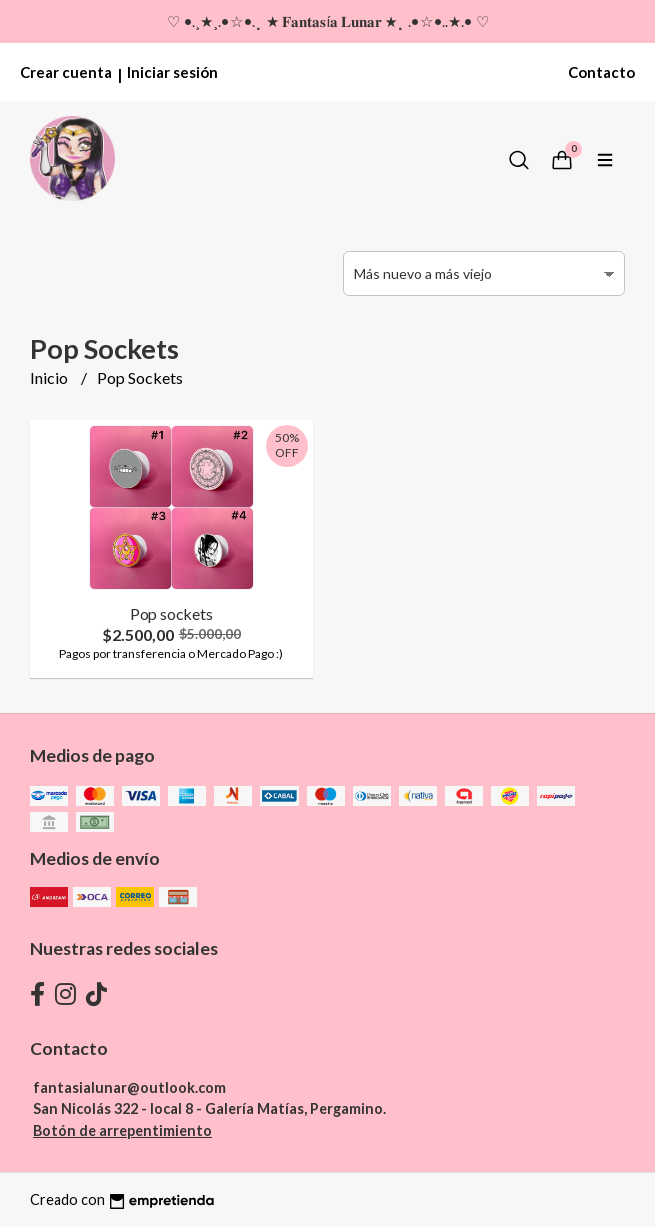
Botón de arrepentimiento (122, 1130)
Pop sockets (171, 613)
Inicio (50, 377)
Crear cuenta (66, 72)
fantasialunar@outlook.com (129, 1087)
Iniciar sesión (172, 72)
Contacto (601, 72)
